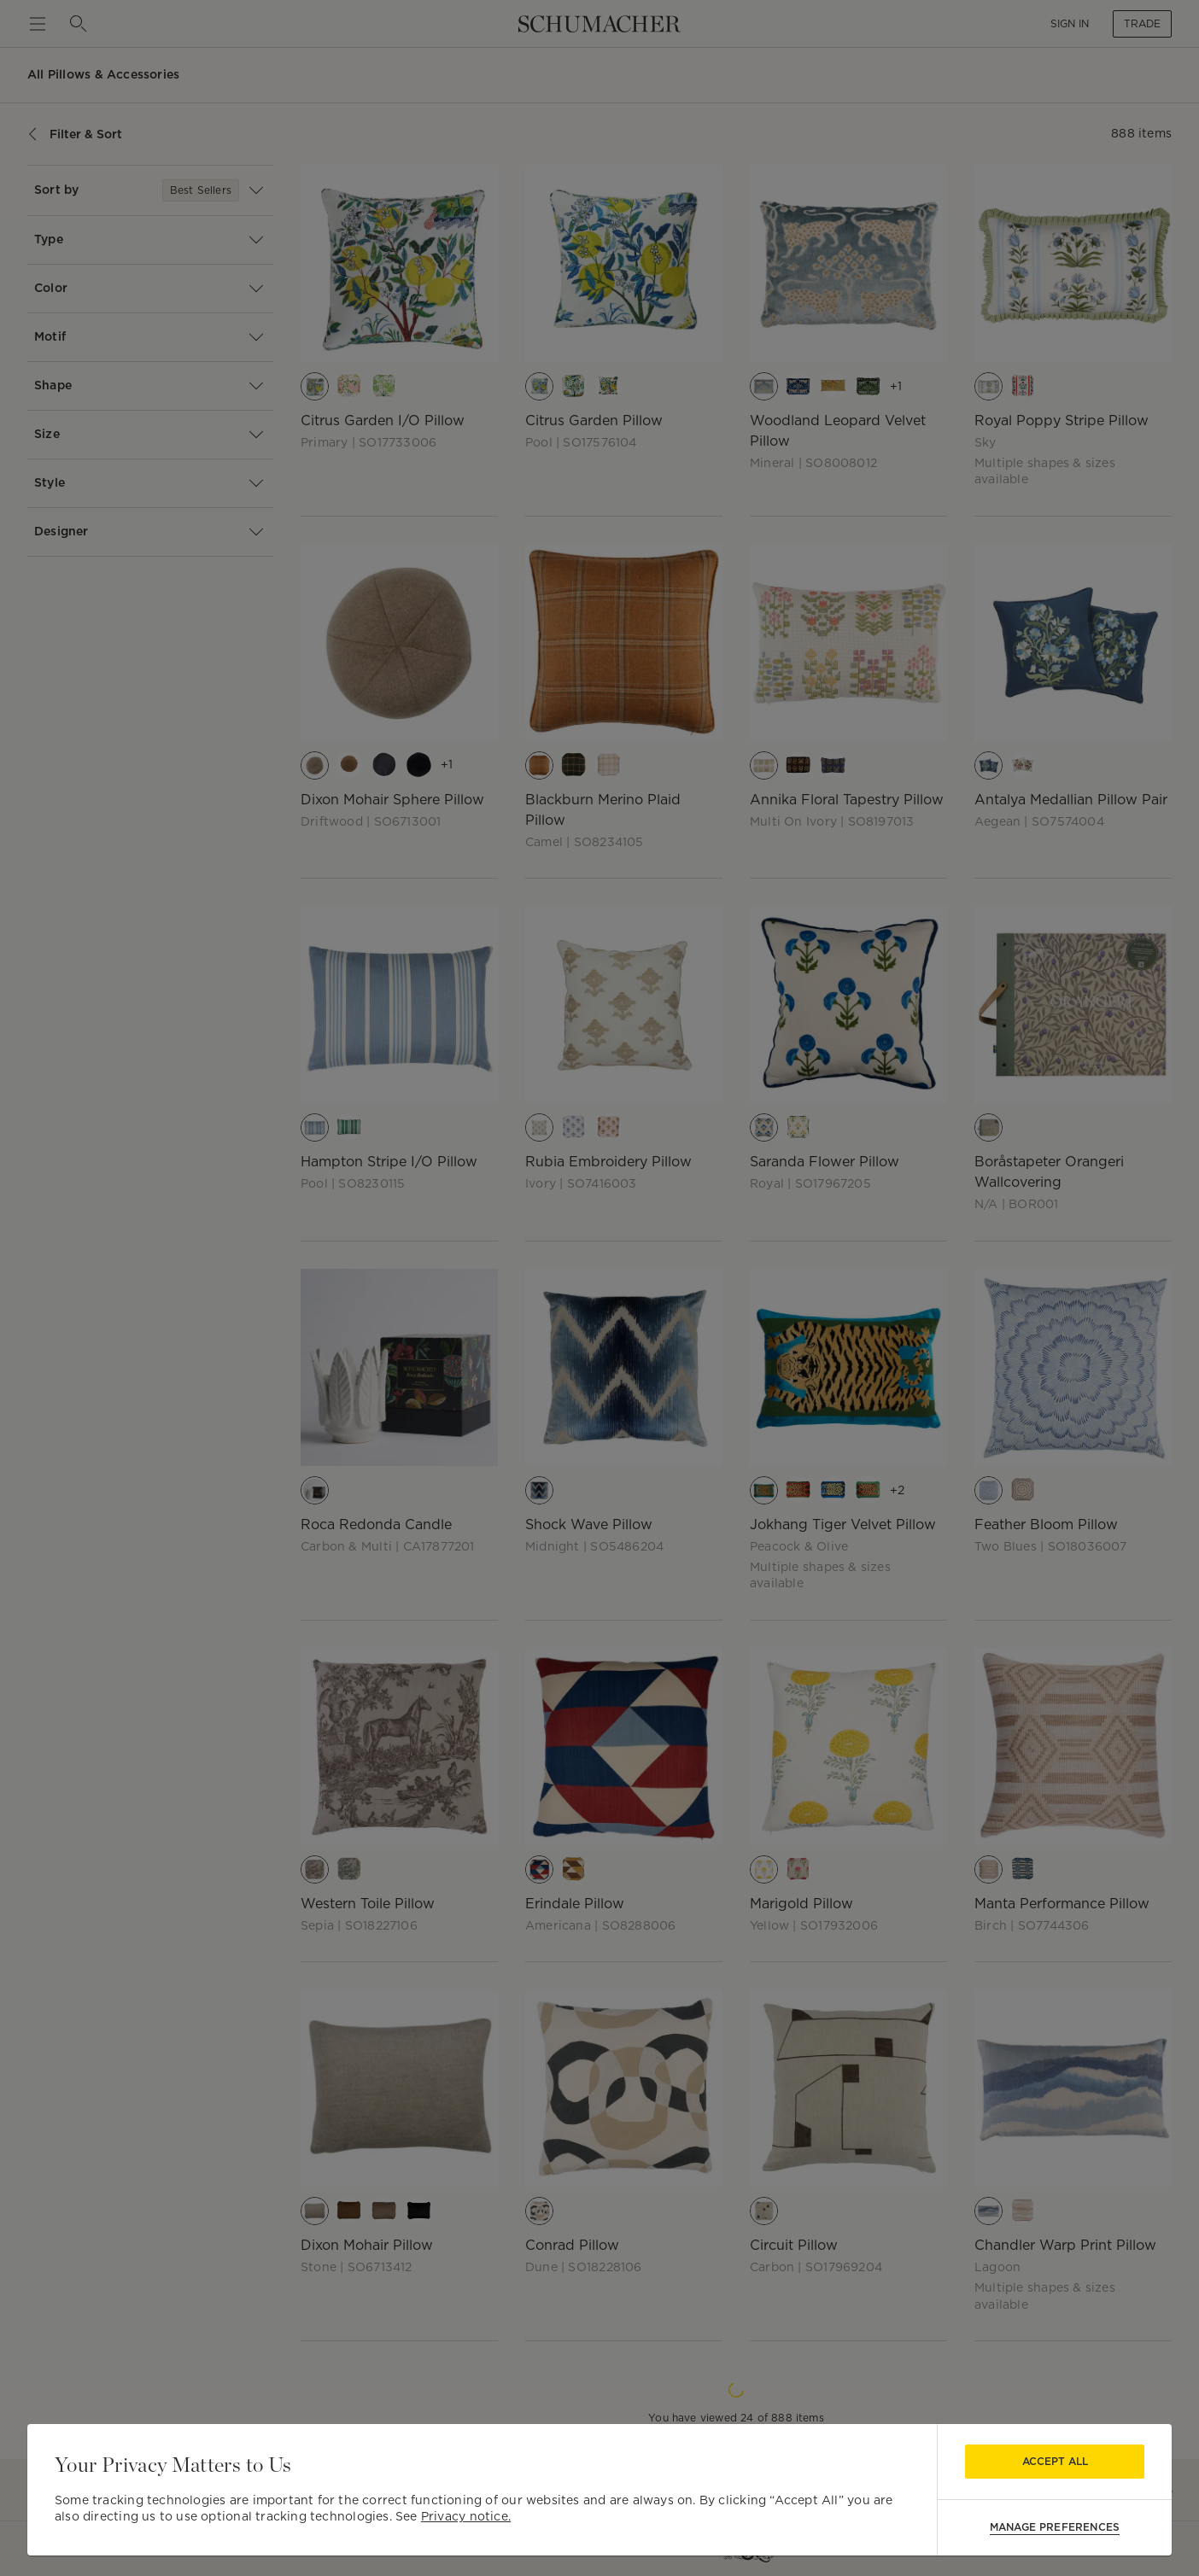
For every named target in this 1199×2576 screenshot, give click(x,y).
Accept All (1055, 2461)
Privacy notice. (466, 2516)
